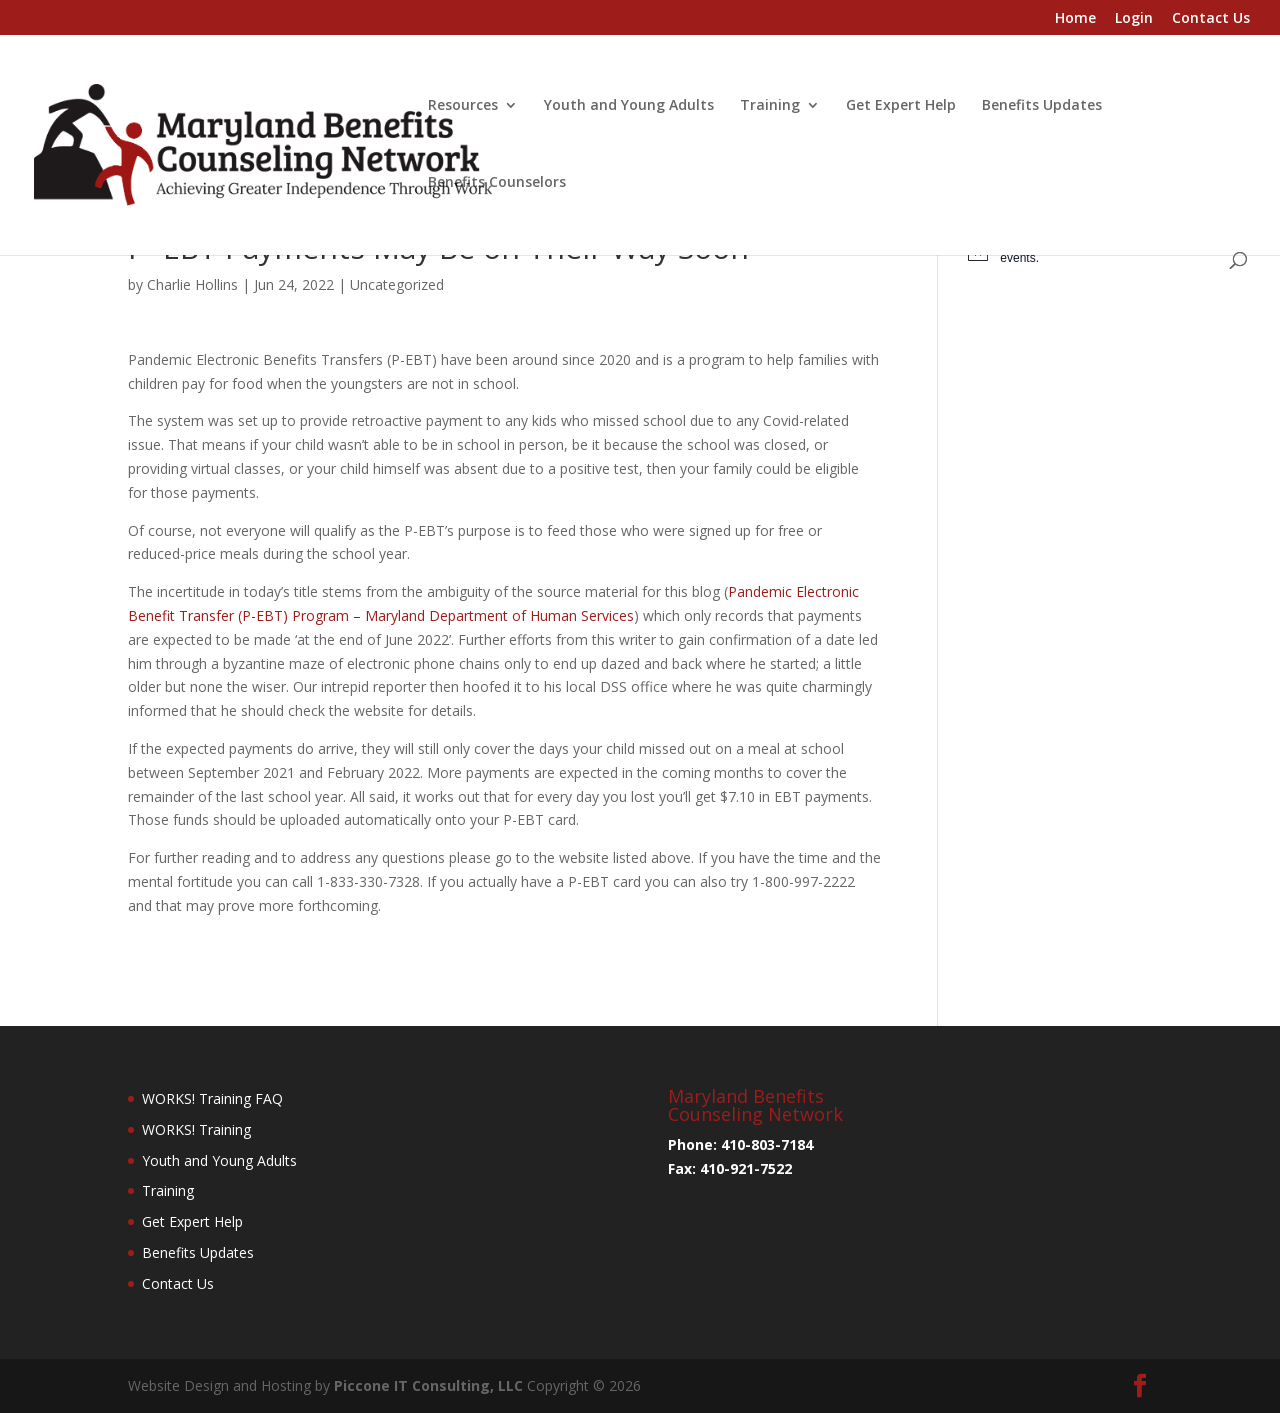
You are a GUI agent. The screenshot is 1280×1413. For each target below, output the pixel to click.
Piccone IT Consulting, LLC (430, 1385)
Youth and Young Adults (629, 106)
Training (770, 106)
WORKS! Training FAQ (212, 1098)
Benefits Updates (1042, 106)
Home (1075, 19)
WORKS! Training (196, 1129)
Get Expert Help (901, 106)
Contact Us (1211, 19)
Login (1134, 19)
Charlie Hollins (192, 284)
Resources (463, 106)
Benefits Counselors (497, 183)
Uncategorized (397, 284)
